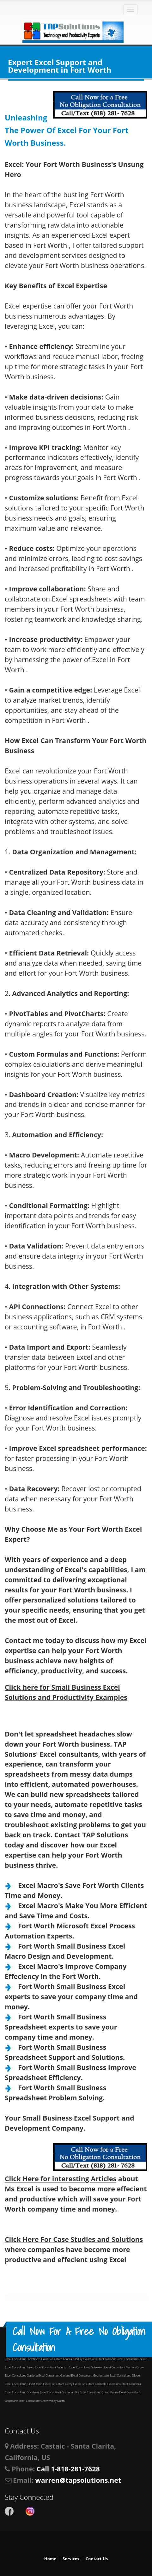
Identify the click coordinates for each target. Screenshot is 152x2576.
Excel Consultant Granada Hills (60, 2392)
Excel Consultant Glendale (90, 2384)
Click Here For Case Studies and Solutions (74, 2239)
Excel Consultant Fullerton (52, 2367)
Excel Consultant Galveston (86, 2367)
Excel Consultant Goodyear (22, 2392)
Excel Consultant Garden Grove (124, 2367)
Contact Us (97, 2558)
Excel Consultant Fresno (132, 2359)
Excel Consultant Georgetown (90, 2375)
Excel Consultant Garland (55, 2375)
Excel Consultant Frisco (20, 2367)
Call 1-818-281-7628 (68, 2468)
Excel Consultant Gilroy (58, 2384)
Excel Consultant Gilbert (125, 2375)
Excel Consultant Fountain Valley (62, 2359)
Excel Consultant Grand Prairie (99, 2392)
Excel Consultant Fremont (100, 2359)
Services (71, 2558)
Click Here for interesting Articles (60, 2178)
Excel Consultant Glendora (124, 2384)
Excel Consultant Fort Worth (23, 2359)
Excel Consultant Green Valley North (42, 2401)
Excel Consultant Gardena (22, 2375)
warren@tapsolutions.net (78, 2480)
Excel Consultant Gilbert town (24, 2384)
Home (50, 2558)
